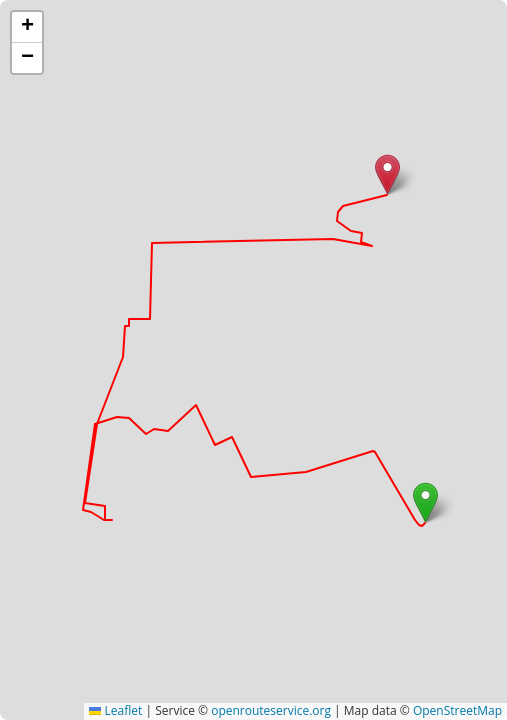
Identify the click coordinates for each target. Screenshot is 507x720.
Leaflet (115, 710)
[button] (425, 502)
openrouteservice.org (271, 710)
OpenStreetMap (457, 710)
